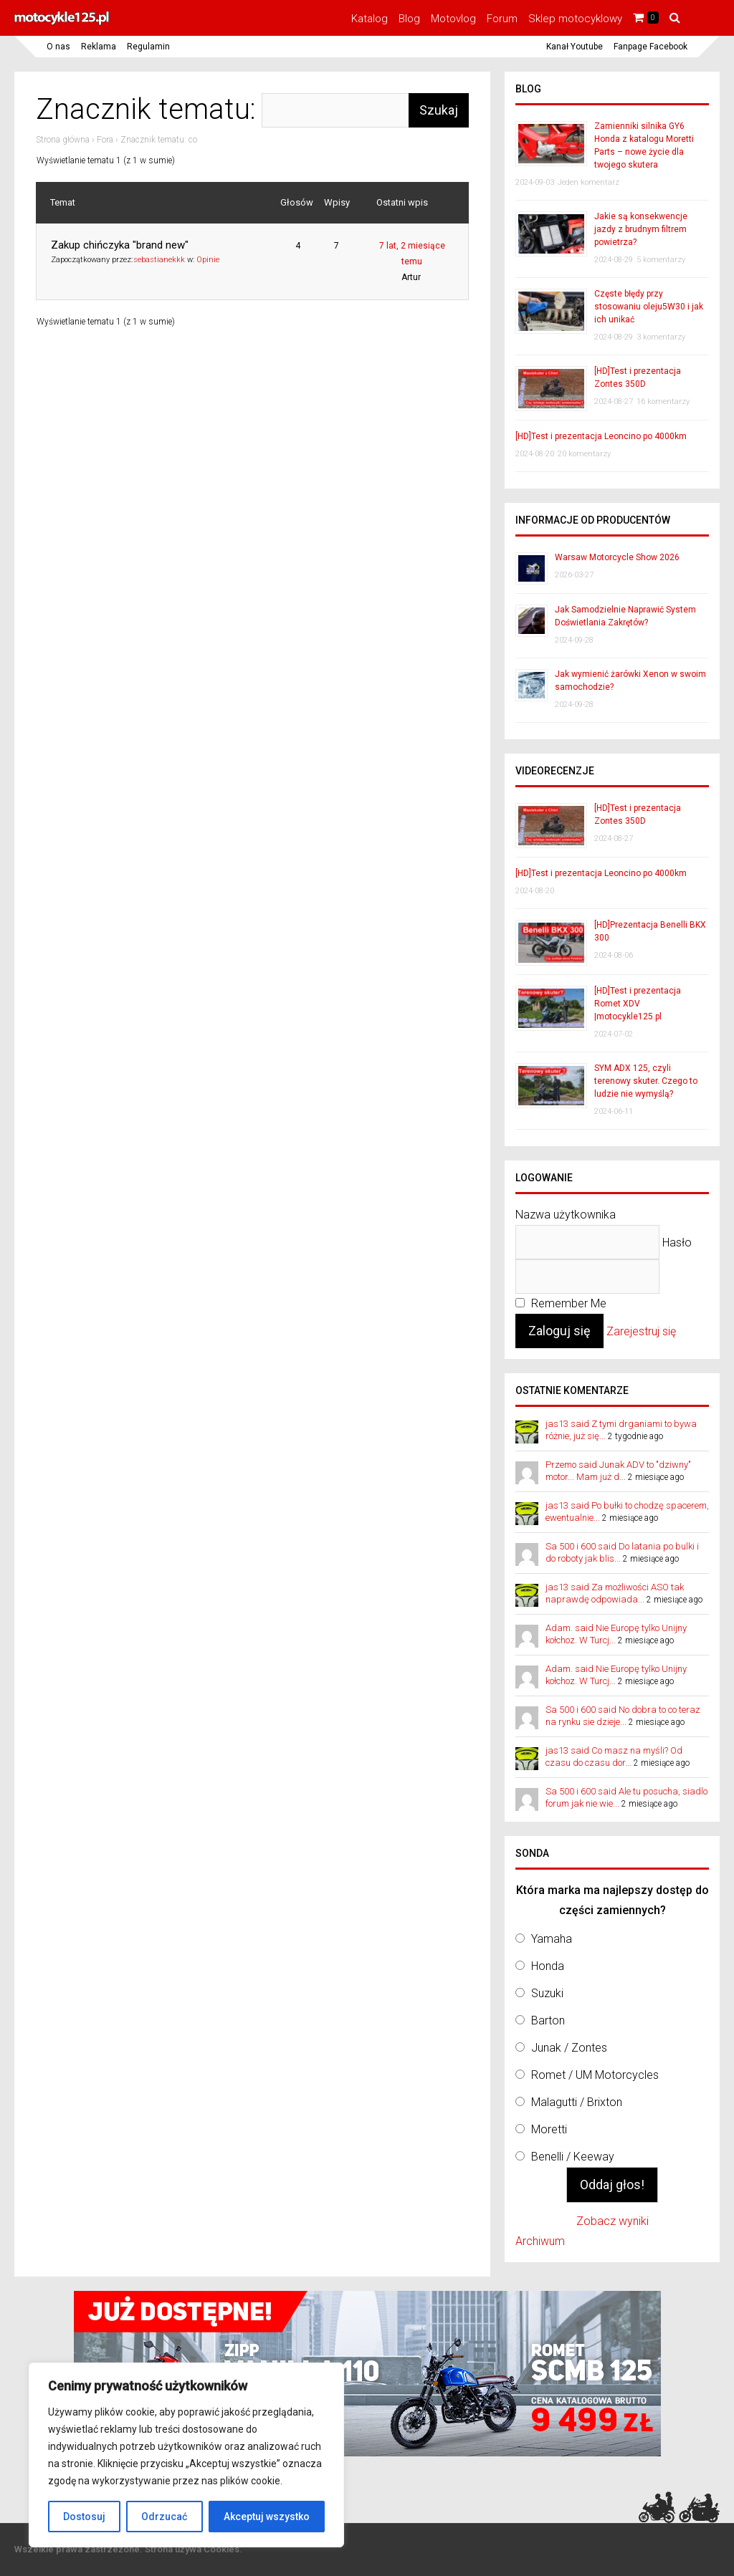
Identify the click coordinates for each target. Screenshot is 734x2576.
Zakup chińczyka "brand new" (120, 245)
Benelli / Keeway (572, 2156)
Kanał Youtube (574, 47)
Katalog (369, 18)
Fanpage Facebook (650, 47)
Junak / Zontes (569, 2047)
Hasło (677, 1242)
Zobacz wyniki (612, 2221)
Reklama (98, 47)
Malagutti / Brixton (576, 2102)
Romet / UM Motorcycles (595, 2075)
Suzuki (547, 1993)
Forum (502, 18)
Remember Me (560, 1303)
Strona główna (63, 140)
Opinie (207, 259)
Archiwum (540, 2241)
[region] (186, 2455)
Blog (409, 18)
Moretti (549, 2129)
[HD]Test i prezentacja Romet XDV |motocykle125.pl (637, 1004)
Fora (105, 140)
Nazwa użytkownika (565, 1214)
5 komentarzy (661, 259)
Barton (548, 2020)
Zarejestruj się (641, 1331)
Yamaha (551, 1939)
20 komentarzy (584, 453)
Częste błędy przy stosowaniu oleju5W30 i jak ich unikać (648, 307)
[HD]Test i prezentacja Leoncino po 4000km (601, 436)
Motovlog (453, 18)
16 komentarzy (663, 401)
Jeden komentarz (588, 182)
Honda (547, 1966)
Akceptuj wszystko (267, 2516)
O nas (58, 47)
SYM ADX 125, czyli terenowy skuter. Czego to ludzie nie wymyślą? (645, 1081)
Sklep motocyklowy (575, 18)
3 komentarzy (661, 337)
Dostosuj (84, 2516)
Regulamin (148, 47)
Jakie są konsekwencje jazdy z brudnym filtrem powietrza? (640, 229)
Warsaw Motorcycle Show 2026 (617, 557)
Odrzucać (164, 2516)
